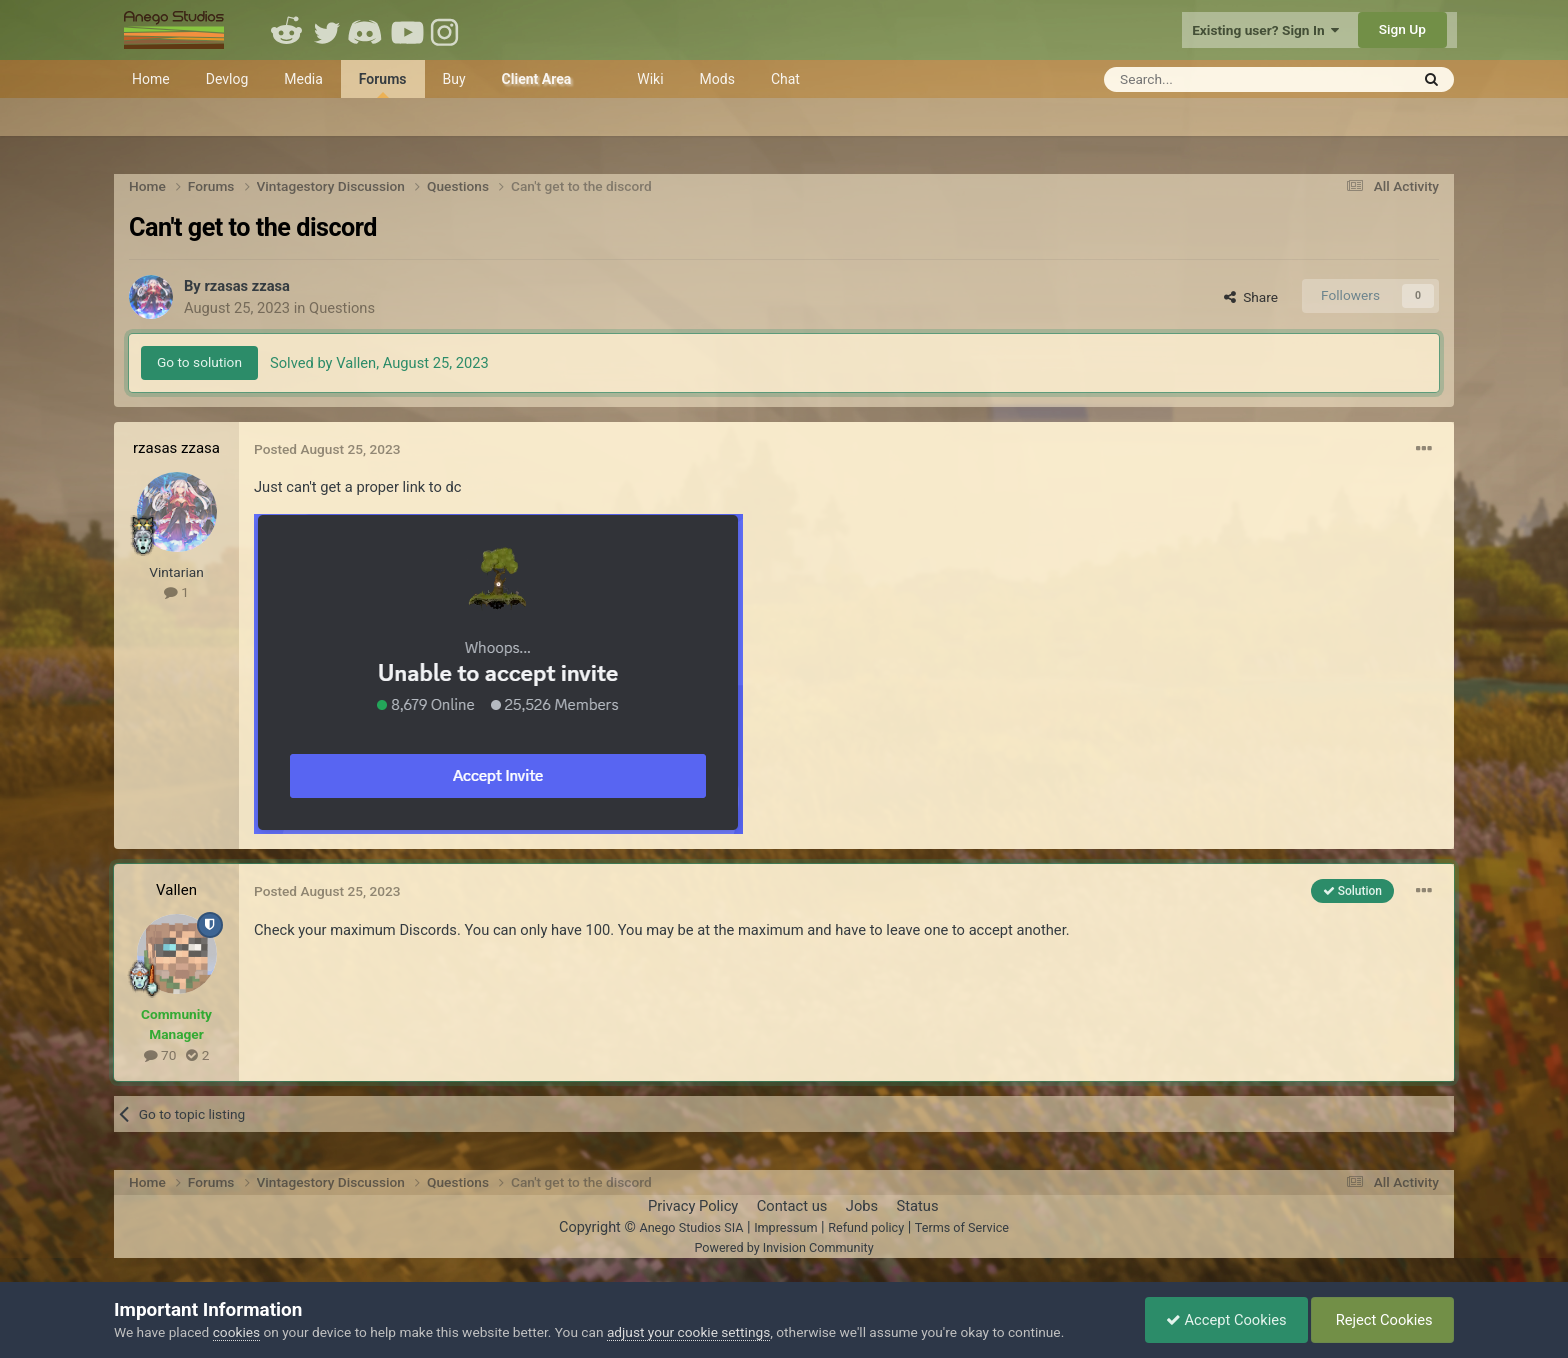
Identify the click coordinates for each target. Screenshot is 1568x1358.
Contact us (792, 1206)
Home (151, 79)
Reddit (287, 30)
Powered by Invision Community (783, 1247)
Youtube (407, 30)
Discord (367, 30)
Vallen (176, 890)
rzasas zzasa (247, 286)
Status (918, 1206)
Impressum (785, 1227)
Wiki (650, 79)
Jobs (862, 1206)
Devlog (227, 79)
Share (1251, 297)
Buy (454, 79)
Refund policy (866, 1227)
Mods (717, 79)
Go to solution (199, 362)
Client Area (537, 79)
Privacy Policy (693, 1206)
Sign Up (1402, 29)
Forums (383, 84)
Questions (342, 308)
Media (303, 79)
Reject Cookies (1382, 1320)
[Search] (1207, 79)
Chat (785, 79)
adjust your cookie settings (688, 1332)
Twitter (327, 30)
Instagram (447, 30)
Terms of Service (962, 1227)
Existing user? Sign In (1265, 30)
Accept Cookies (1226, 1320)
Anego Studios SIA (691, 1227)
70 (160, 1055)
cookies (236, 1332)
